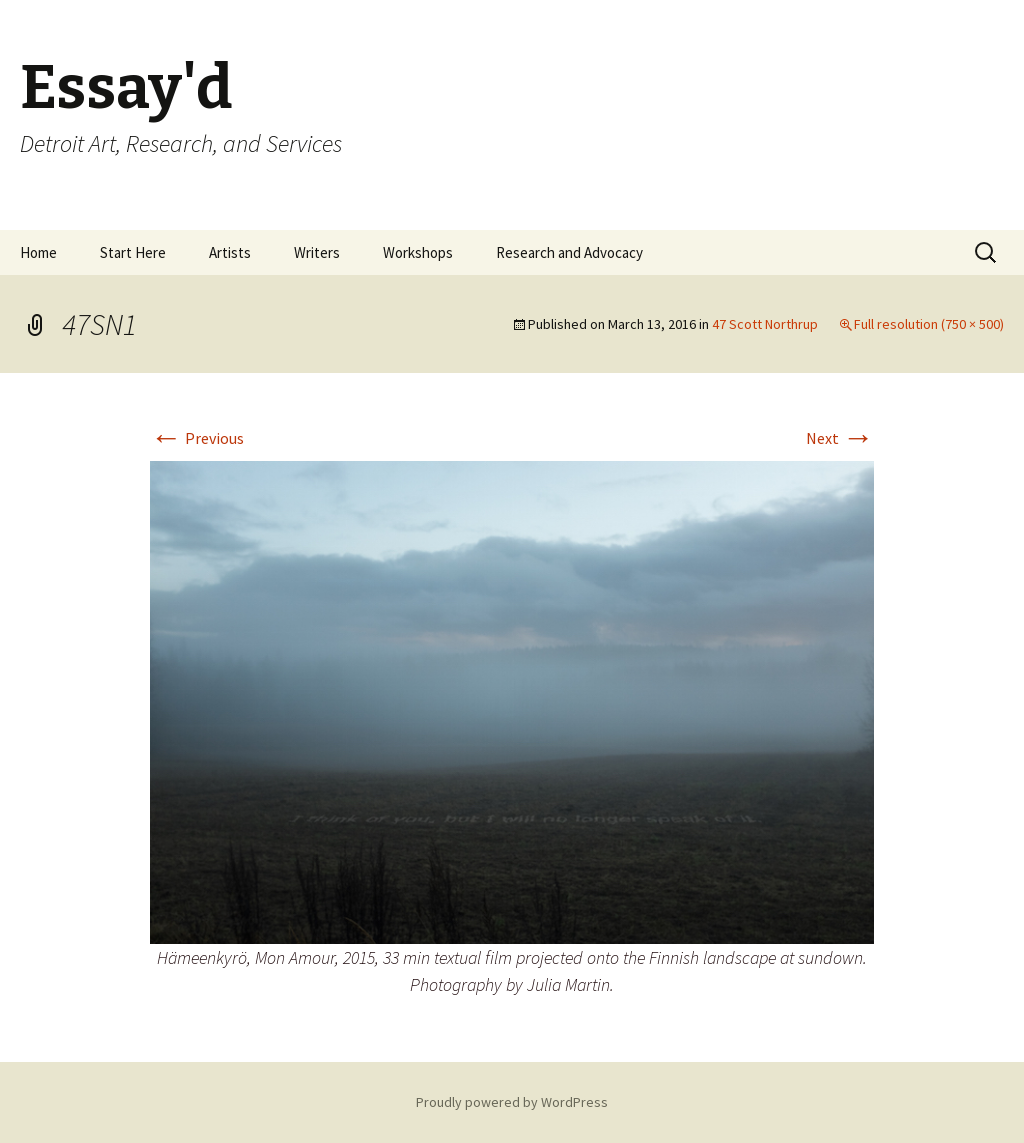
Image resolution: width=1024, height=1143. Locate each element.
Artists (230, 252)
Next (840, 438)
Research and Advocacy (569, 252)
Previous (197, 438)
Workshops (418, 252)
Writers (317, 252)
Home (38, 252)
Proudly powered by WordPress (512, 1102)
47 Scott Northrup (765, 324)
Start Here (133, 252)
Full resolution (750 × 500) (929, 324)
